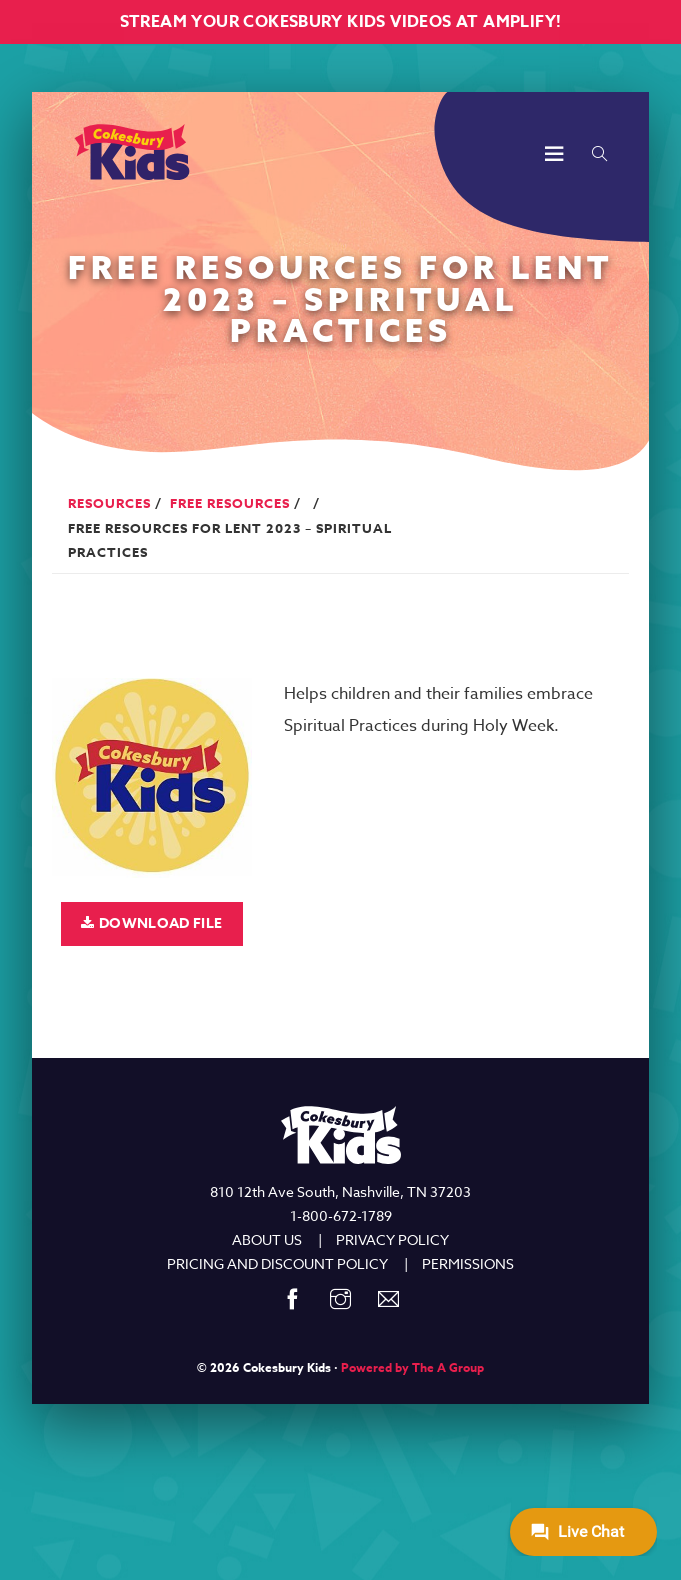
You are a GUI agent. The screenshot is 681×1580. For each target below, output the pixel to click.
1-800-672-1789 (341, 1215)
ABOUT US (267, 1239)
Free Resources (230, 503)
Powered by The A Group (412, 1367)
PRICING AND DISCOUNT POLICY (277, 1263)
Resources (109, 503)
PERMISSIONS (468, 1263)
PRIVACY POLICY (392, 1239)
